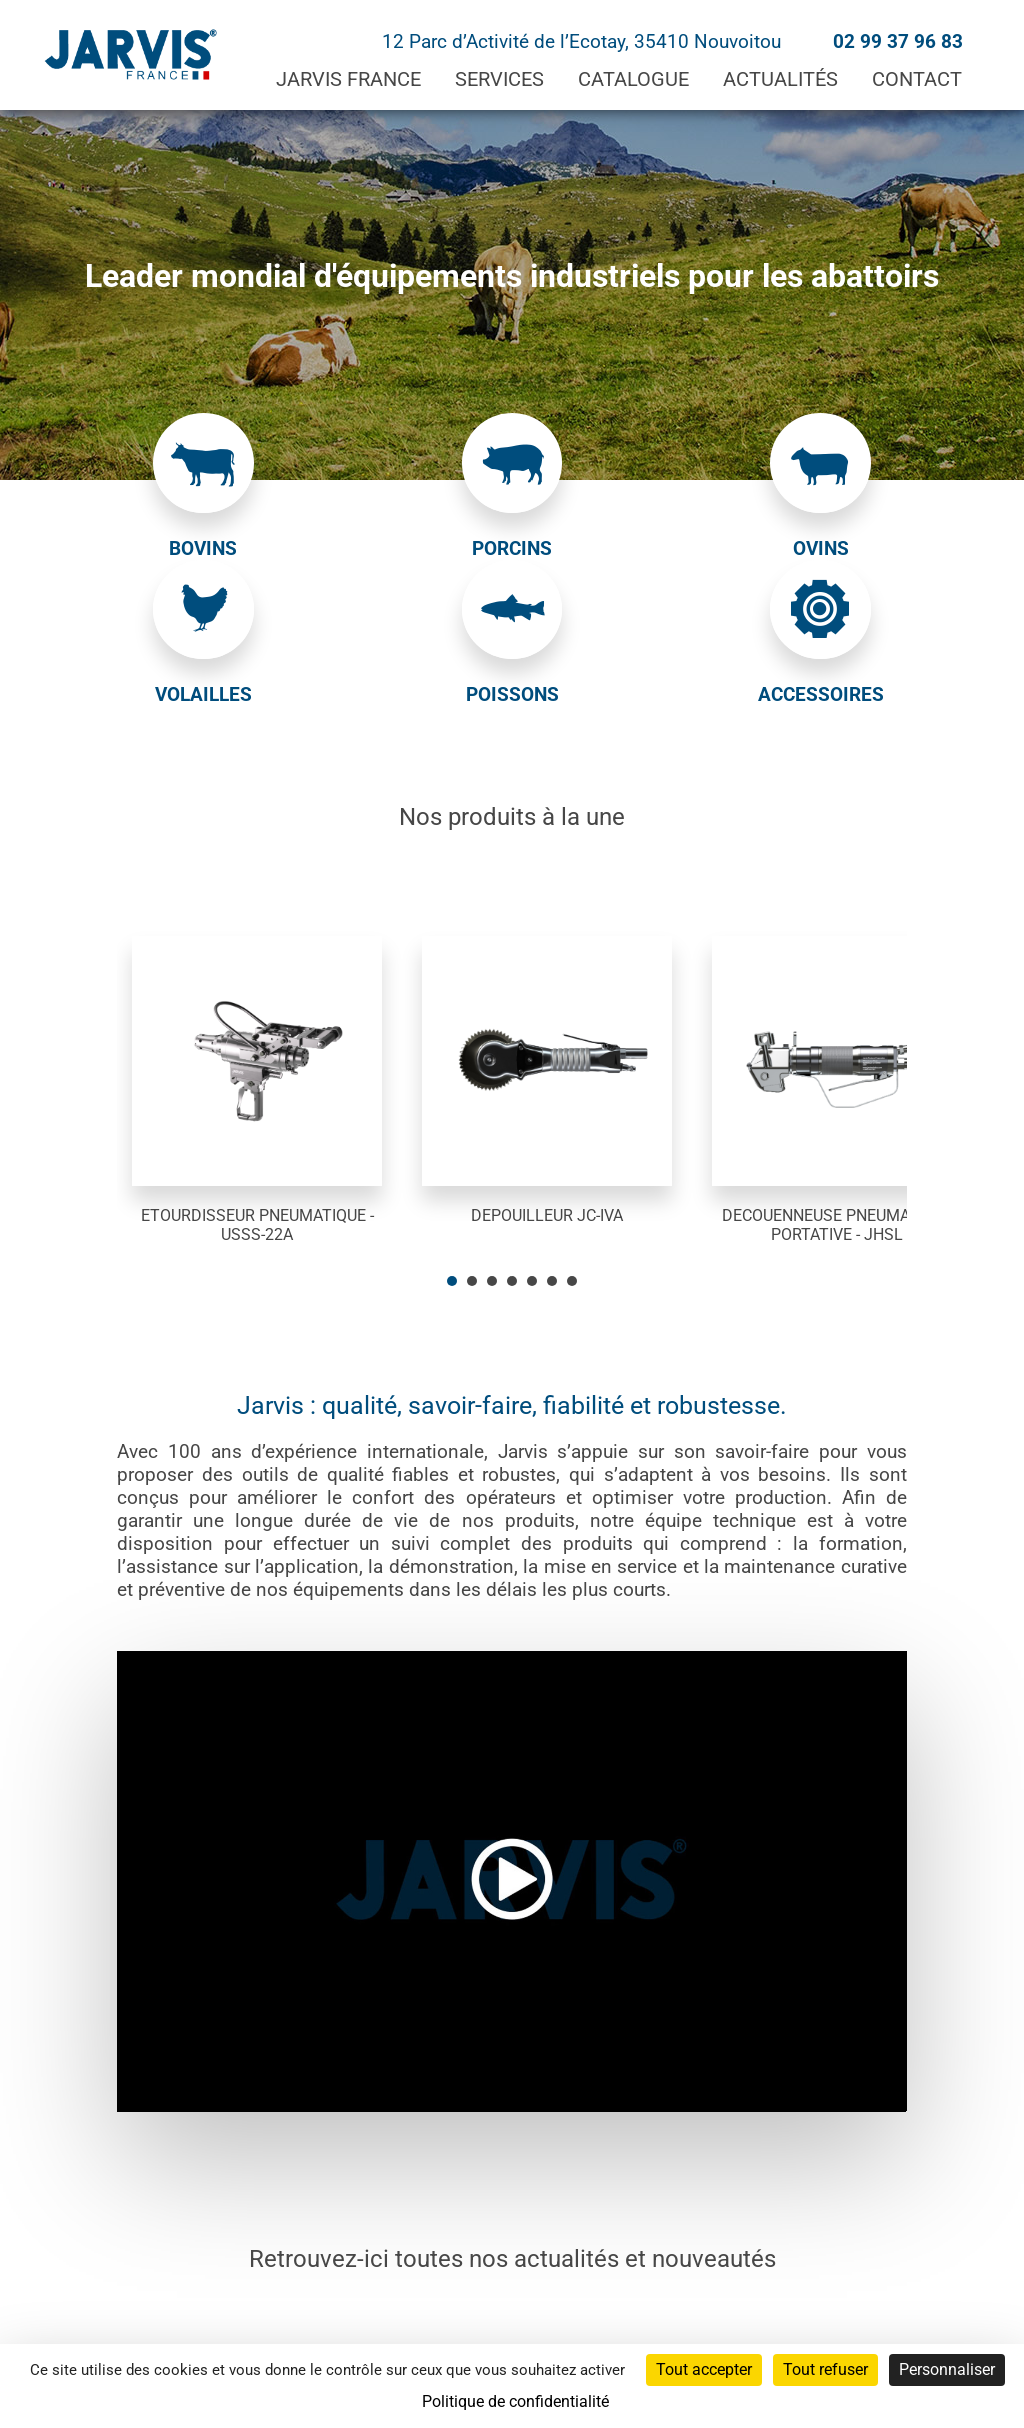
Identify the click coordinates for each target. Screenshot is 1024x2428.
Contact (917, 79)
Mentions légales (471, 2330)
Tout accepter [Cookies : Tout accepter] (704, 2369)
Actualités (780, 79)
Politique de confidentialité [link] (515, 2401)
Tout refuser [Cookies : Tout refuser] (825, 2369)
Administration (335, 2330)
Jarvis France (348, 79)
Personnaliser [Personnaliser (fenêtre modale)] (947, 2369)
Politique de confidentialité (648, 2330)
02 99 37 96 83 (898, 41)
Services (499, 79)
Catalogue (633, 79)
